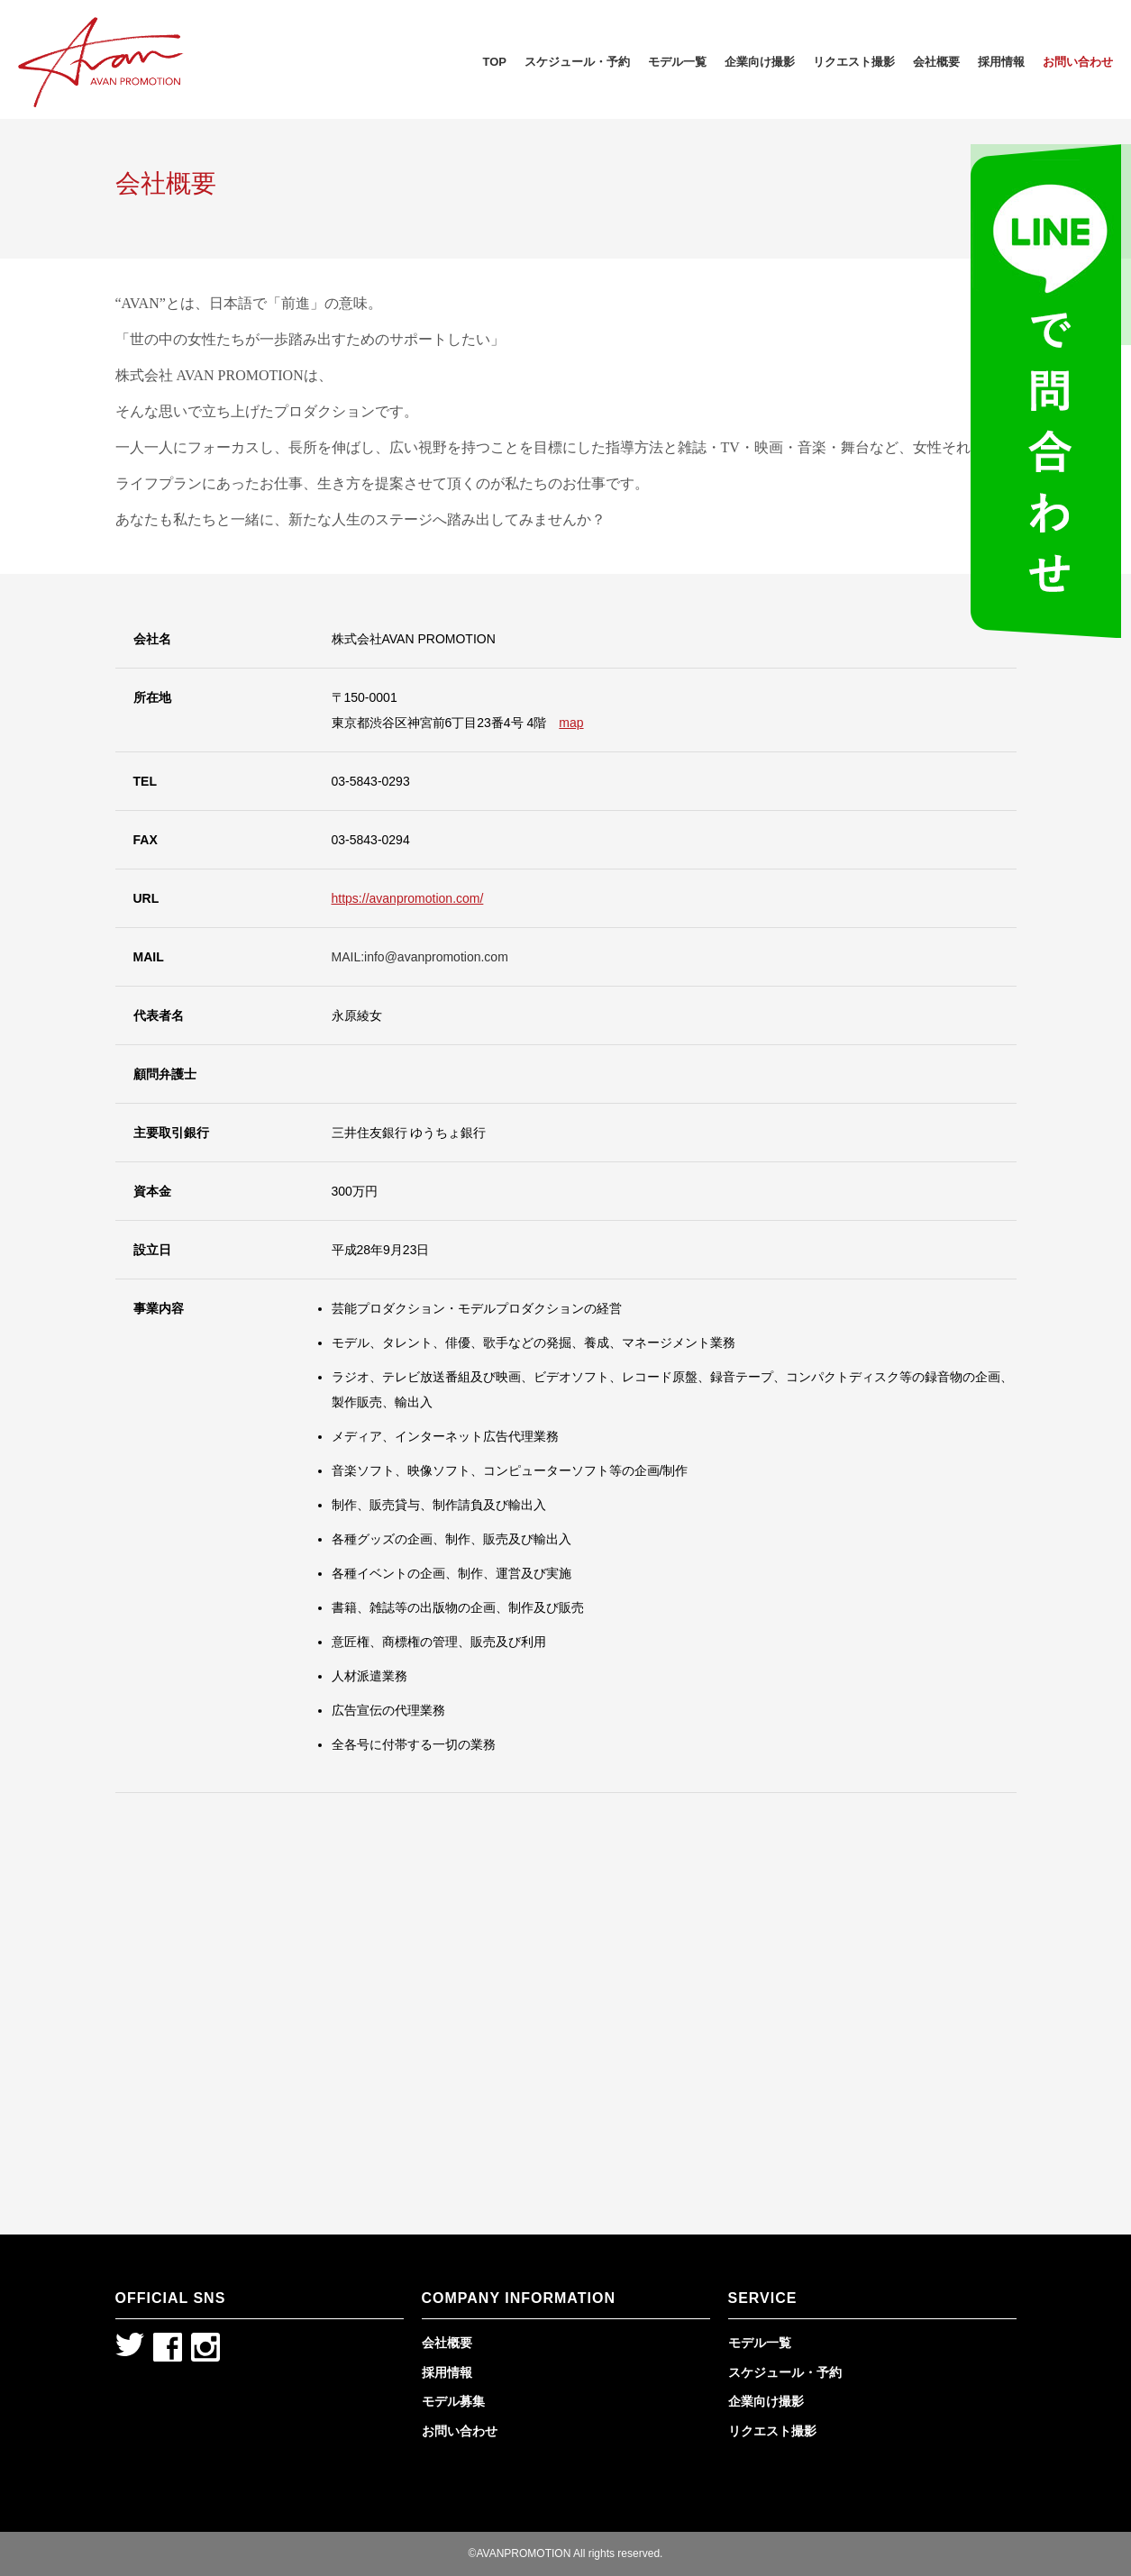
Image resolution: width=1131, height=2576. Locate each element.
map (571, 722)
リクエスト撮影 (854, 61)
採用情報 (1001, 61)
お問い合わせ (1078, 61)
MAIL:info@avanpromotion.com (420, 957)
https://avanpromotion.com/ (408, 898)
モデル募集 (453, 2401)
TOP (495, 61)
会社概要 (936, 61)
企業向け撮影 (760, 61)
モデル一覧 (677, 61)
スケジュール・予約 (577, 61)
